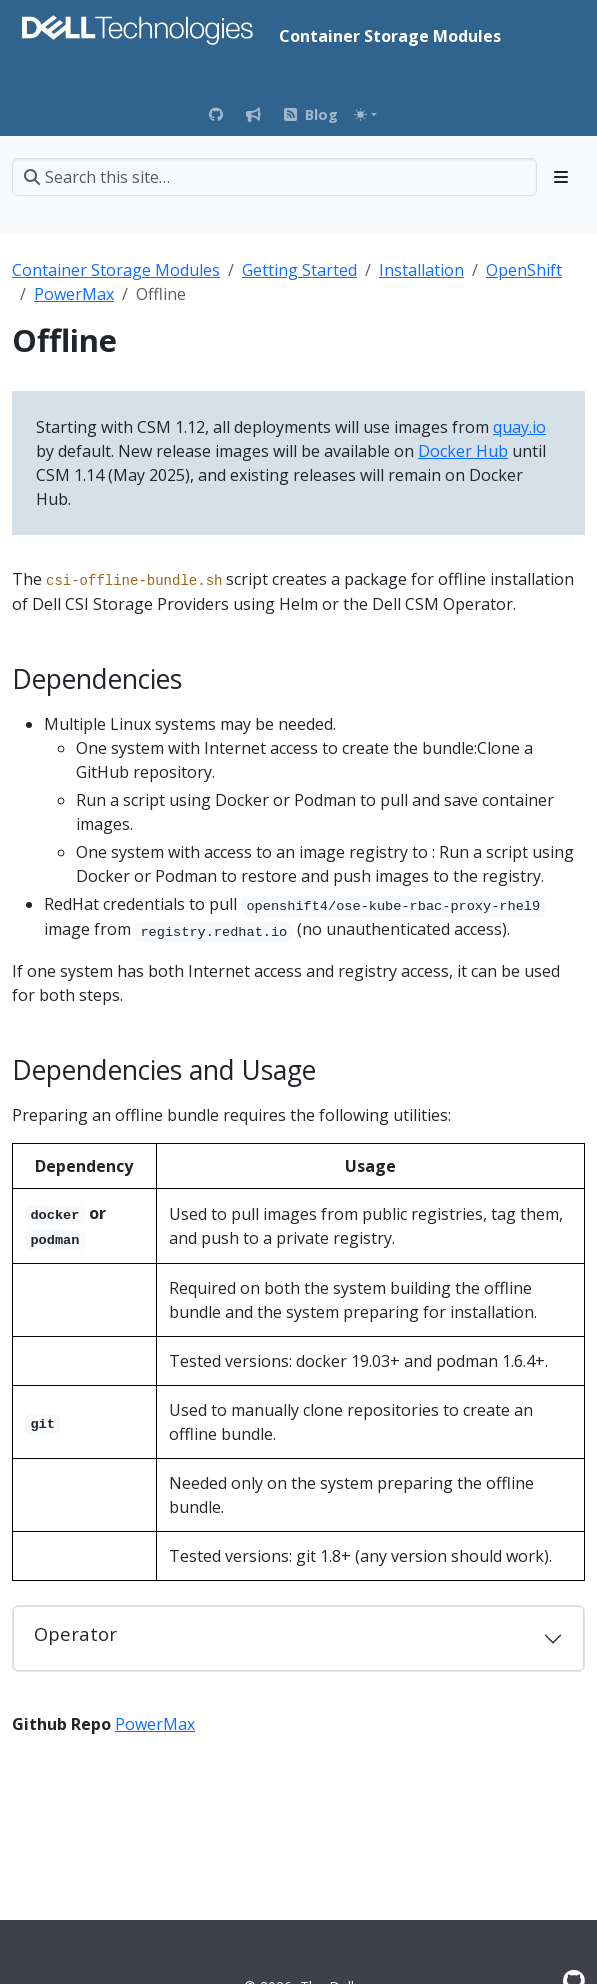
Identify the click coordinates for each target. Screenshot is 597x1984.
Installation (421, 270)
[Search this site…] (274, 177)
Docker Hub (463, 451)
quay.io (519, 427)
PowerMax (74, 294)
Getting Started (299, 270)
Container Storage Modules (116, 270)
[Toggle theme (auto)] (365, 114)
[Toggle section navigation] (561, 177)
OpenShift (524, 270)
